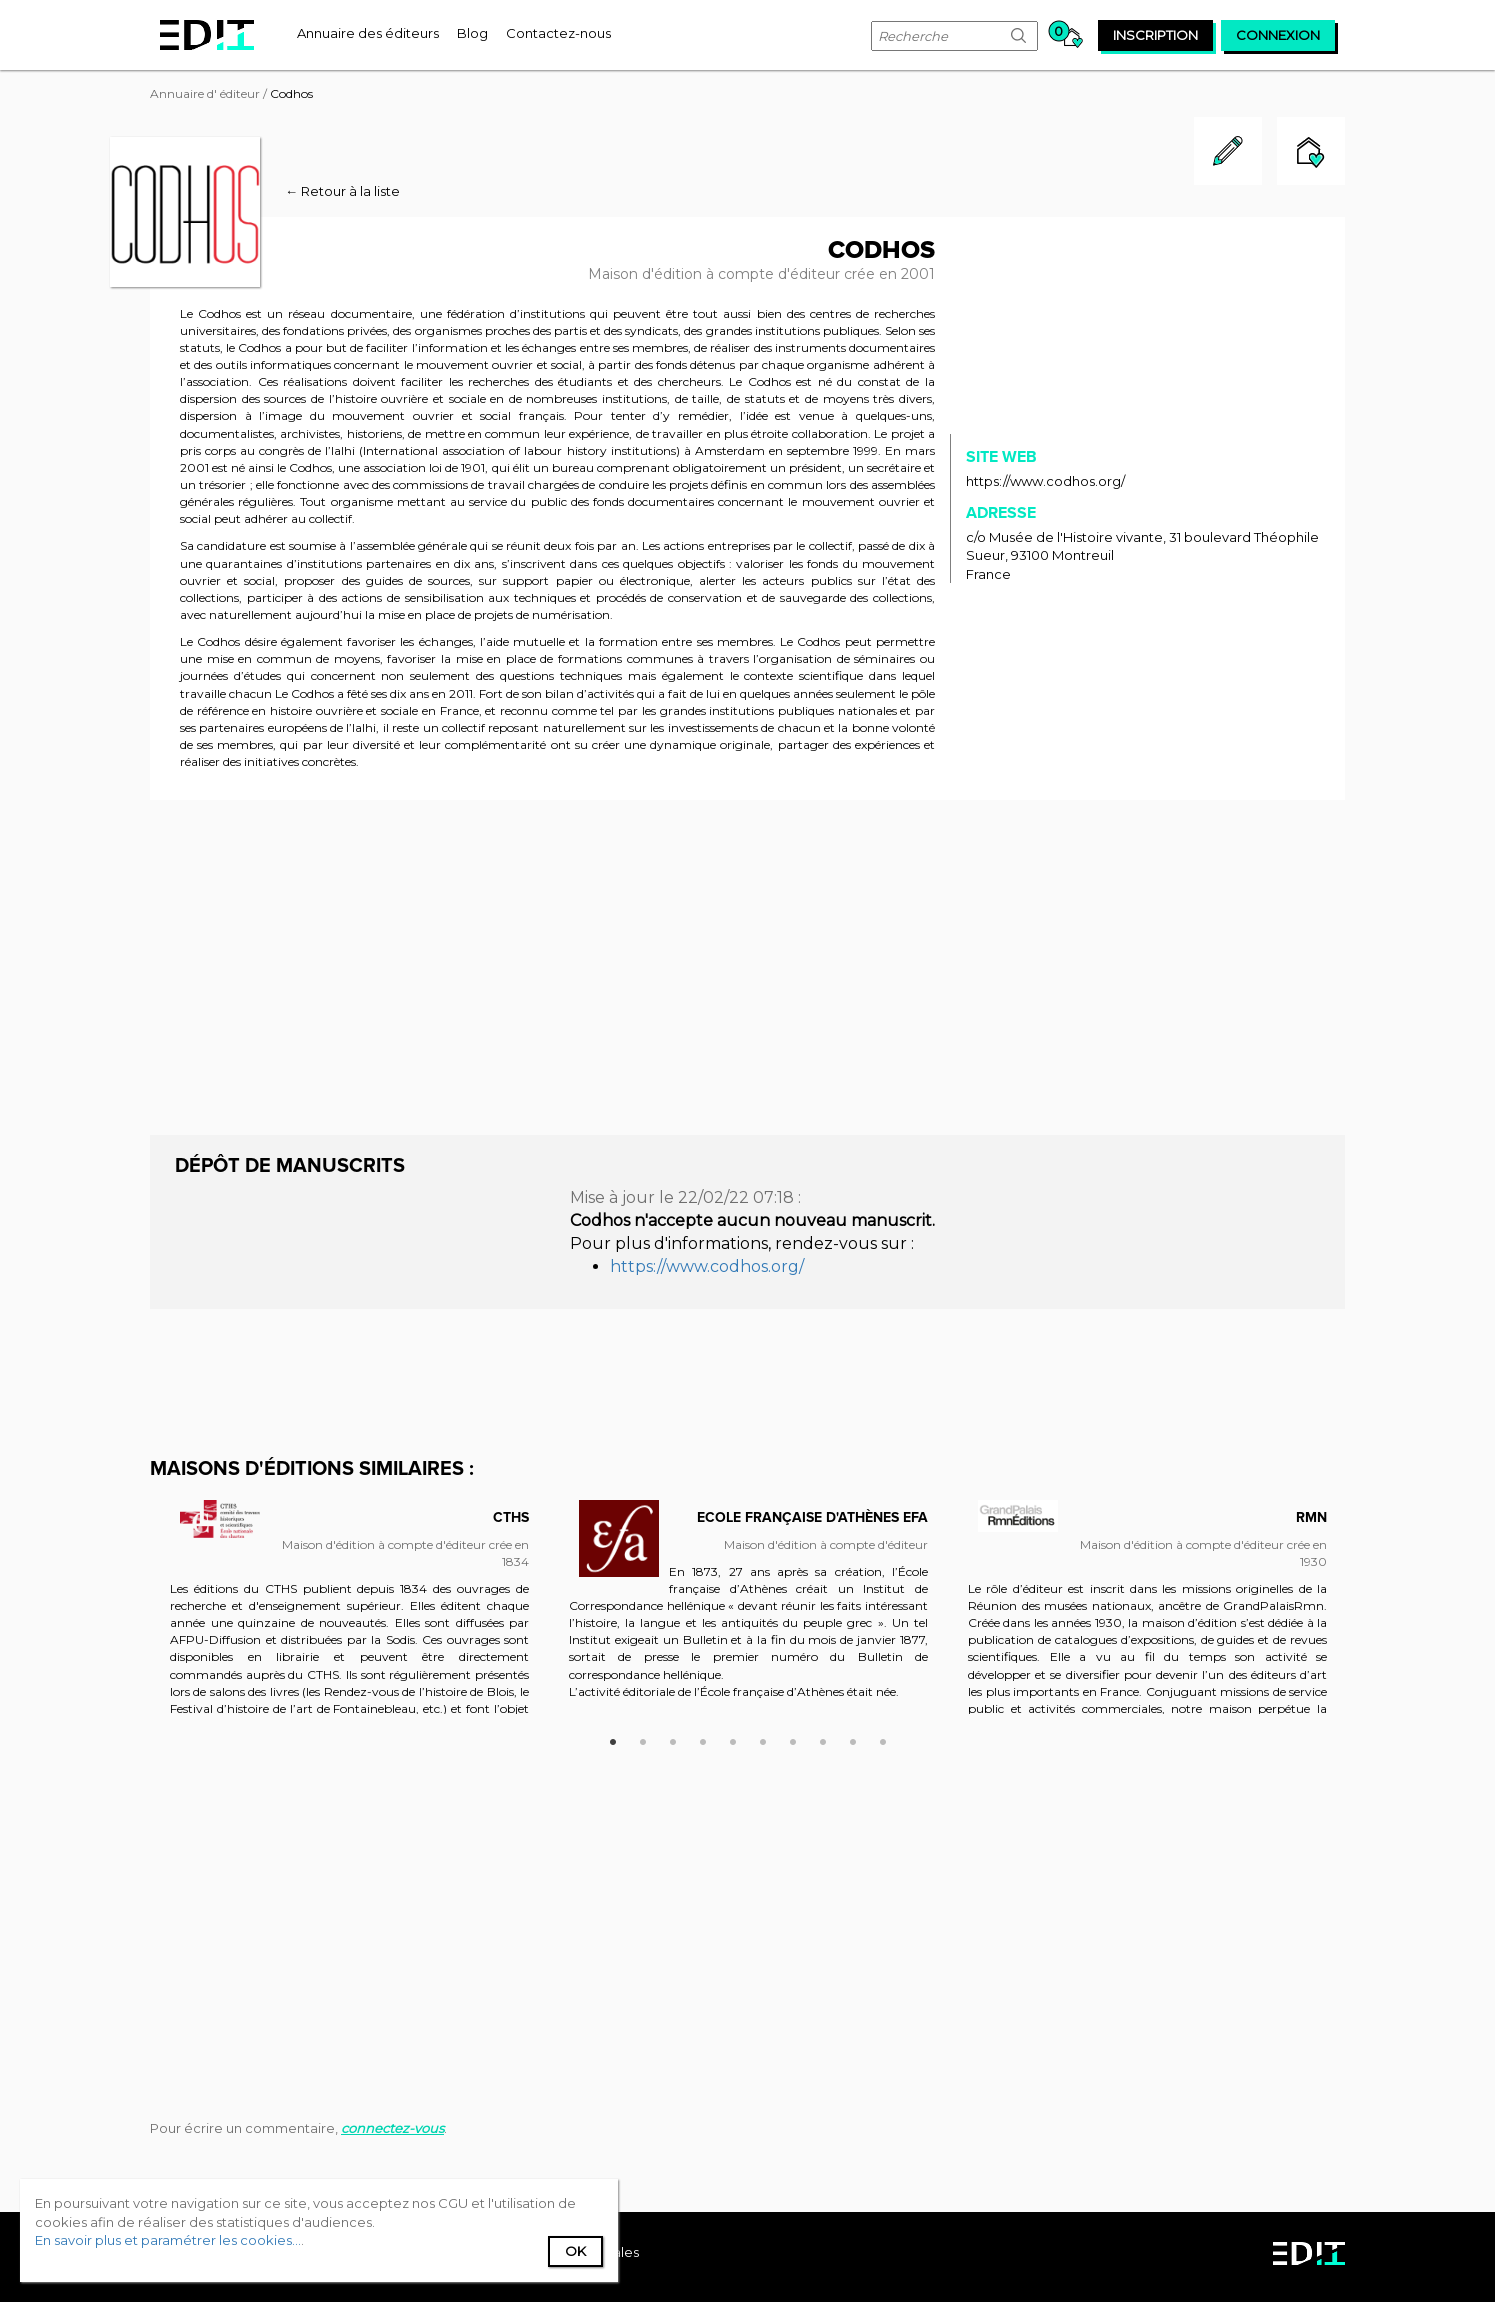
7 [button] (793, 1739)
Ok (575, 2251)
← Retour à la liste (342, 191)
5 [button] (733, 1739)
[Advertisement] (747, 965)
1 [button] (613, 1739)
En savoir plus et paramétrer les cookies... (168, 2240)
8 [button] (823, 1739)
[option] (349, 1617)
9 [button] (853, 1739)
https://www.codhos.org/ (1045, 481)
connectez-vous (392, 2128)
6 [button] (763, 1739)
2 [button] (643, 1739)
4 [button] (703, 1739)
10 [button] (883, 1739)
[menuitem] (368, 33)
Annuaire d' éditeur (205, 93)
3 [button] (673, 1739)
